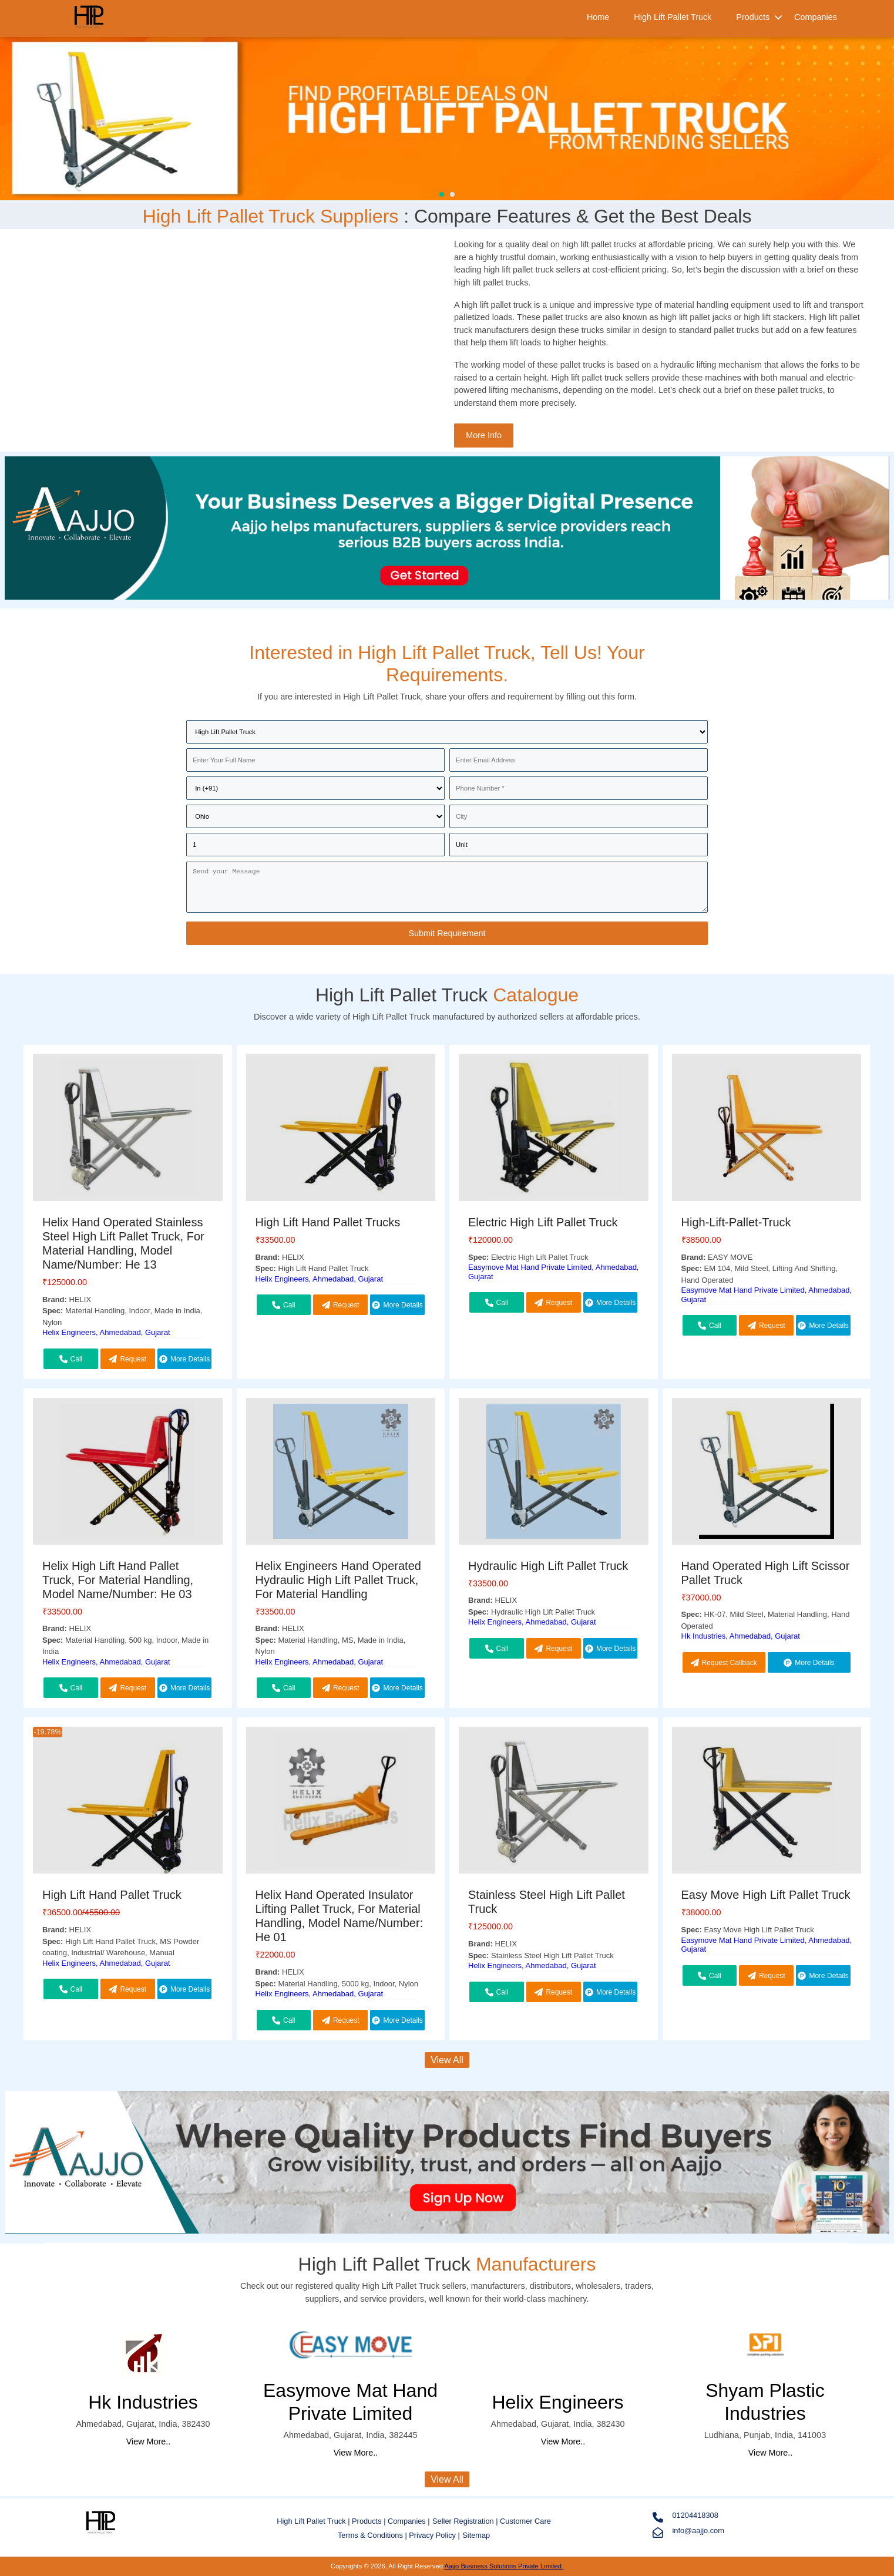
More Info (484, 435)
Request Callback (127, 1362)
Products (752, 17)
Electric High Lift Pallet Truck (543, 1222)
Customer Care (525, 2521)
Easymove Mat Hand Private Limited (350, 2401)
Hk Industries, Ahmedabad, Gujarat (740, 1636)
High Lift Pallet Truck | (314, 2521)
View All (447, 2060)
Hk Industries (143, 2402)
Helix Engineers (557, 2402)
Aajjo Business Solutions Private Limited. (503, 2566)
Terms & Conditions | (373, 2535)
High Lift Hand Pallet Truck (112, 1894)
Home (598, 17)
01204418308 (685, 2517)
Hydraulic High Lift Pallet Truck (548, 1565)
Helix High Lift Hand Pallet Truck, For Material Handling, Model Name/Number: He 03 (117, 1579)
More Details (184, 1359)
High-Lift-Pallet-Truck (736, 1222)
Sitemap (476, 2535)
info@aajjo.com (688, 2532)
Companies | (409, 2521)
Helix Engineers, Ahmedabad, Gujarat (106, 1332)
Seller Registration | (466, 2521)
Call (71, 1359)
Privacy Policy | (434, 2535)
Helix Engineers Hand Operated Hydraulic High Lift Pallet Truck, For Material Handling (338, 1579)
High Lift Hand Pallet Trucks (328, 1222)
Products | (370, 2521)
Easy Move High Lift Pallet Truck (766, 1894)
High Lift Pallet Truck (672, 17)
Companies (815, 17)
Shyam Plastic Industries (765, 2401)
